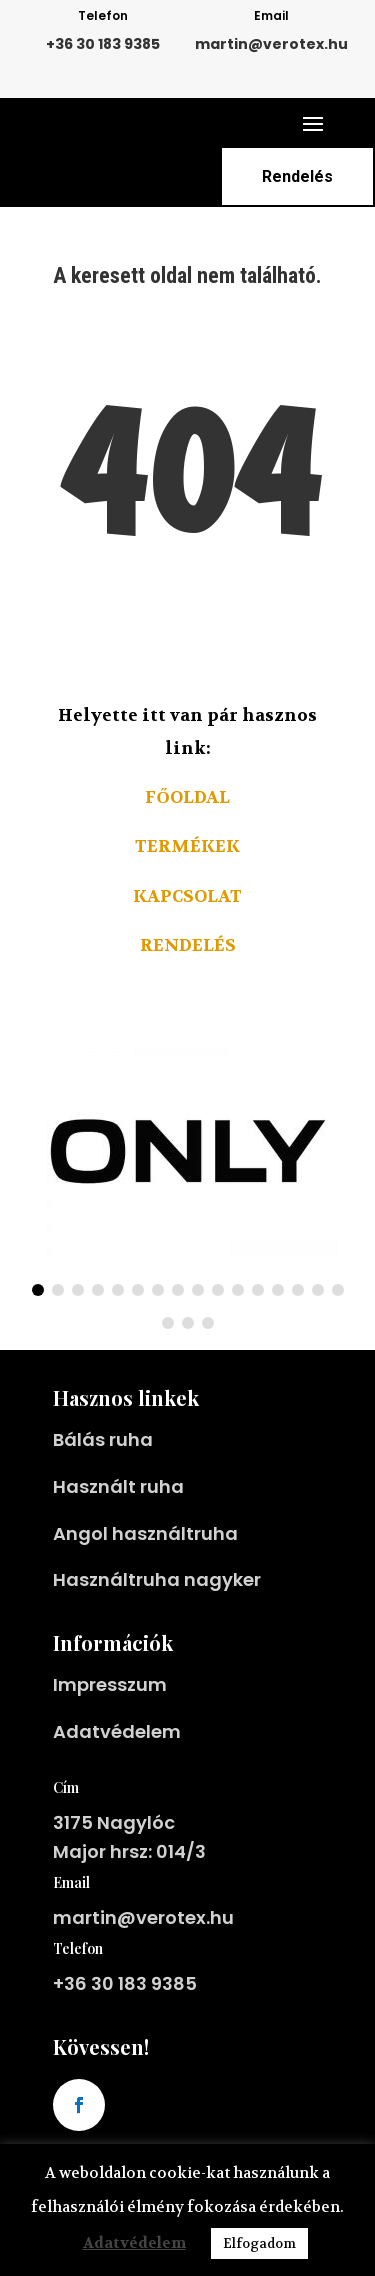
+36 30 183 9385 (103, 44)
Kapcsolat (187, 896)
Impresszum (110, 1875)
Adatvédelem (117, 1922)
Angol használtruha (145, 1724)
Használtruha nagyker (157, 1770)
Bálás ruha (103, 1630)
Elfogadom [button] (259, 2243)
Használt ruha (118, 1677)
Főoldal (187, 797)
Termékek (187, 846)
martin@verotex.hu (271, 44)
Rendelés (297, 176)
